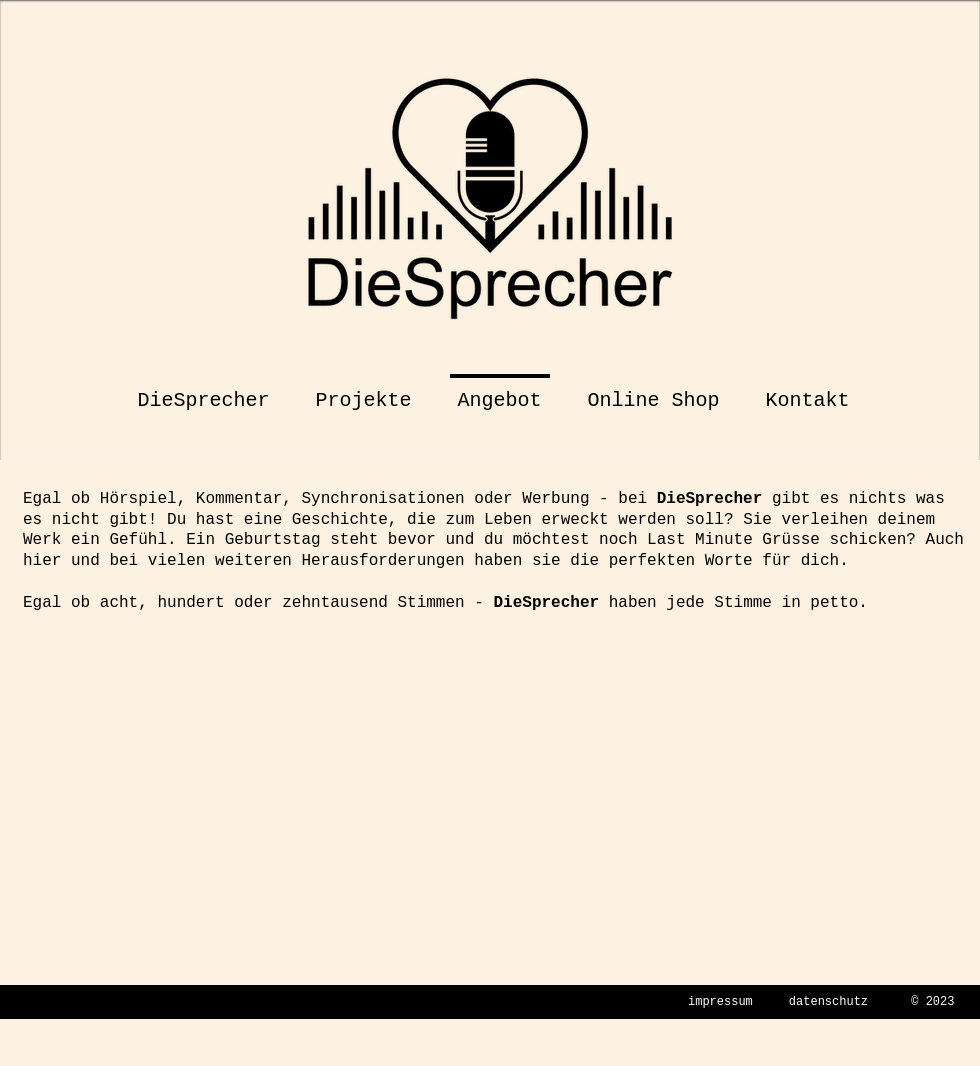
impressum (720, 1002)
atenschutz (832, 1002)
